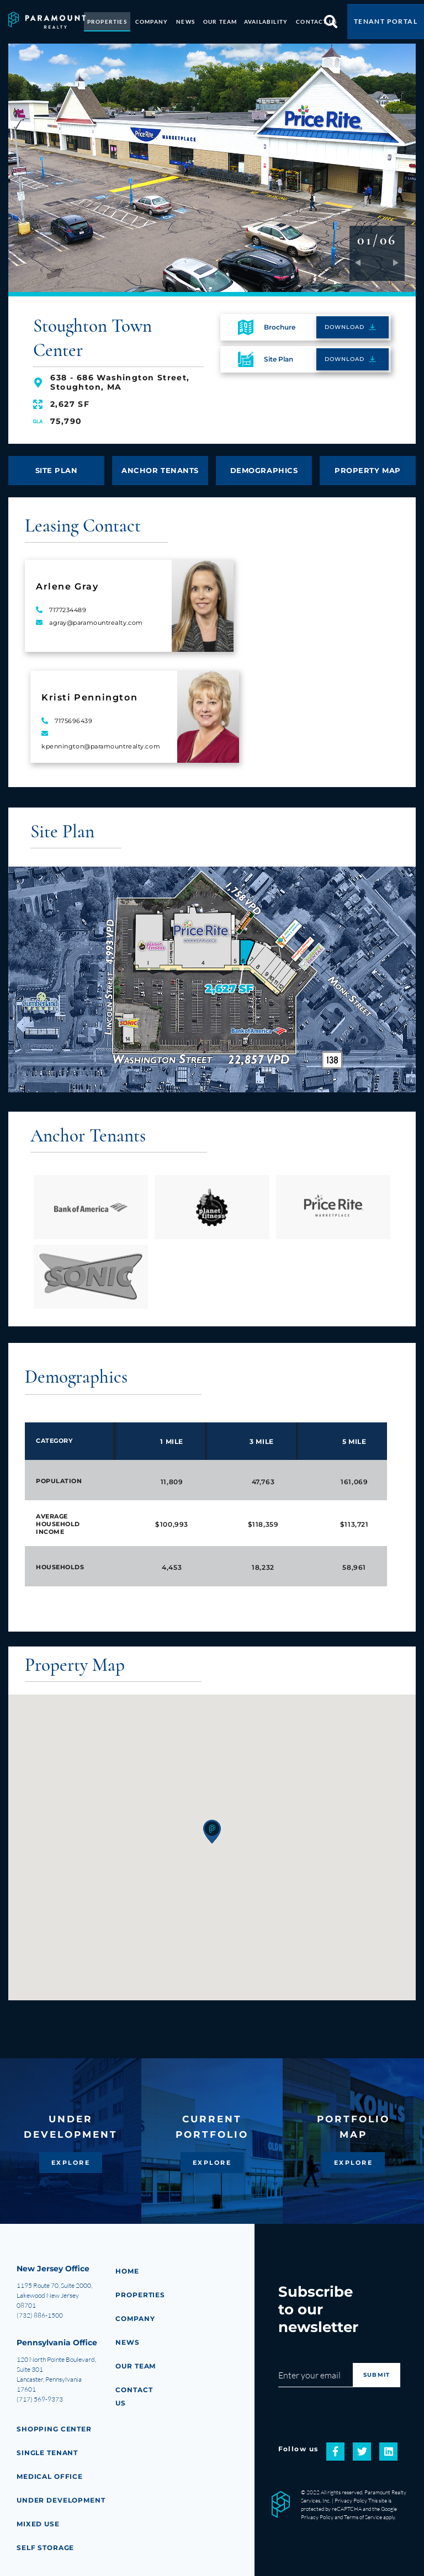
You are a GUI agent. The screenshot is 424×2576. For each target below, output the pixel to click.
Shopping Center (57, 2429)
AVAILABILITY (266, 17)
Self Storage (47, 2547)
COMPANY (151, 17)
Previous (363, 257)
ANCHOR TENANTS (160, 464)
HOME (127, 2271)
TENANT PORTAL (385, 17)
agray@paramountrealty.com (96, 618)
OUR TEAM (220, 17)
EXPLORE (71, 2163)
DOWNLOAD (344, 318)
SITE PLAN (56, 464)
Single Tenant (49, 2452)
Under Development (63, 2500)
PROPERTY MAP (367, 464)
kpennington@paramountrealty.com (100, 741)
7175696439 (74, 716)
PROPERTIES (107, 17)
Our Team (136, 2366)
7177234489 (68, 605)
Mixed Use (39, 2524)
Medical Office (52, 2476)
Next (391, 257)
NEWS (185, 17)
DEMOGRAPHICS (264, 464)
